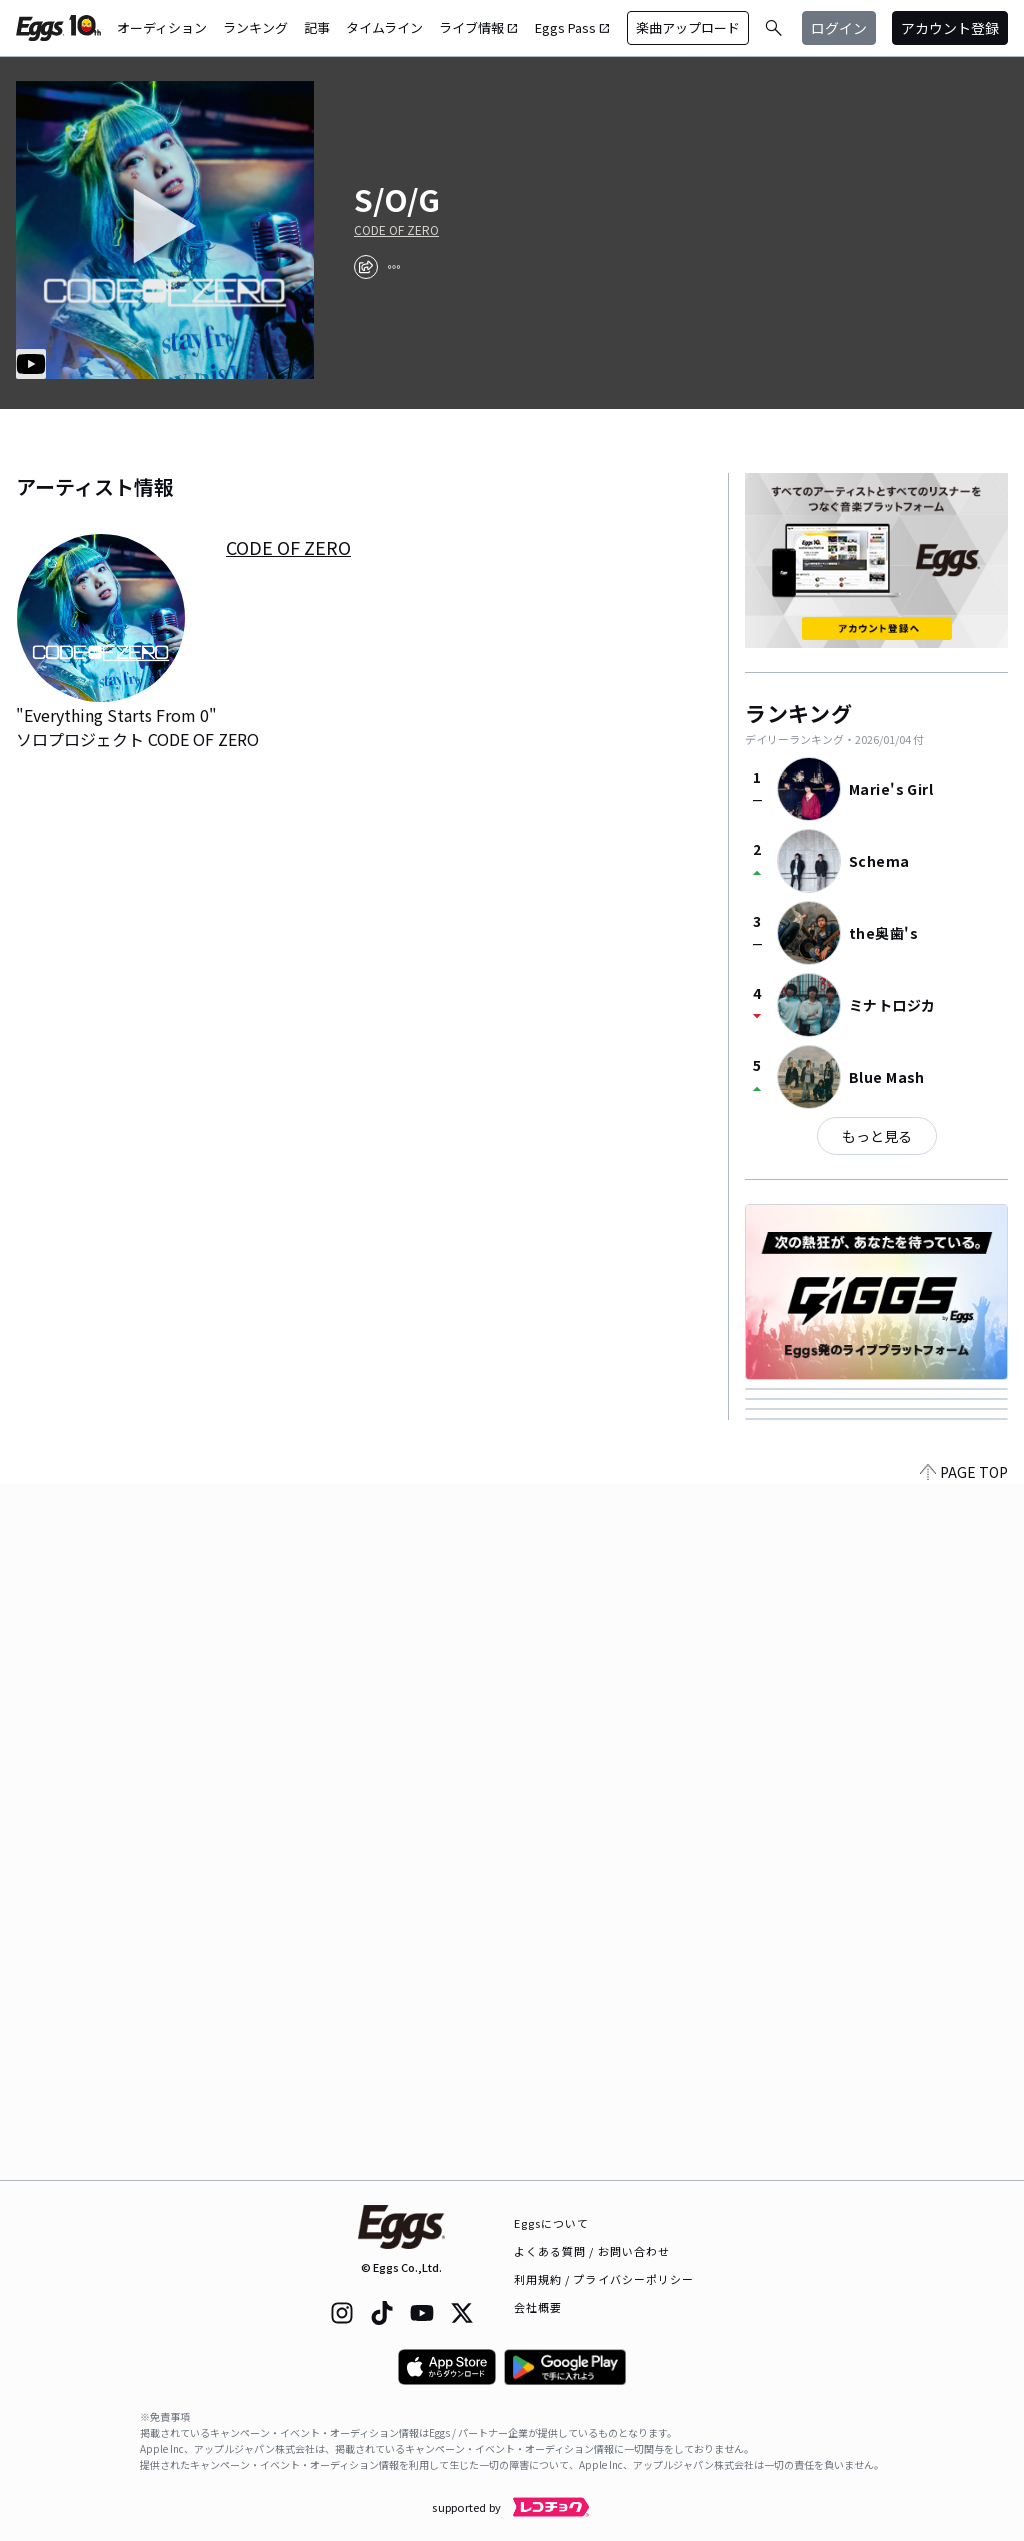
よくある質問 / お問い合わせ (592, 2251)
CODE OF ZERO (396, 230)
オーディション (162, 27)
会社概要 (538, 2307)
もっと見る (877, 1136)
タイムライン (384, 27)
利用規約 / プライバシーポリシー (604, 2279)
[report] (394, 267)
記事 (317, 27)
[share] (366, 267)
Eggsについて (552, 2223)
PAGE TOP (964, 2168)
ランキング (255, 27)
